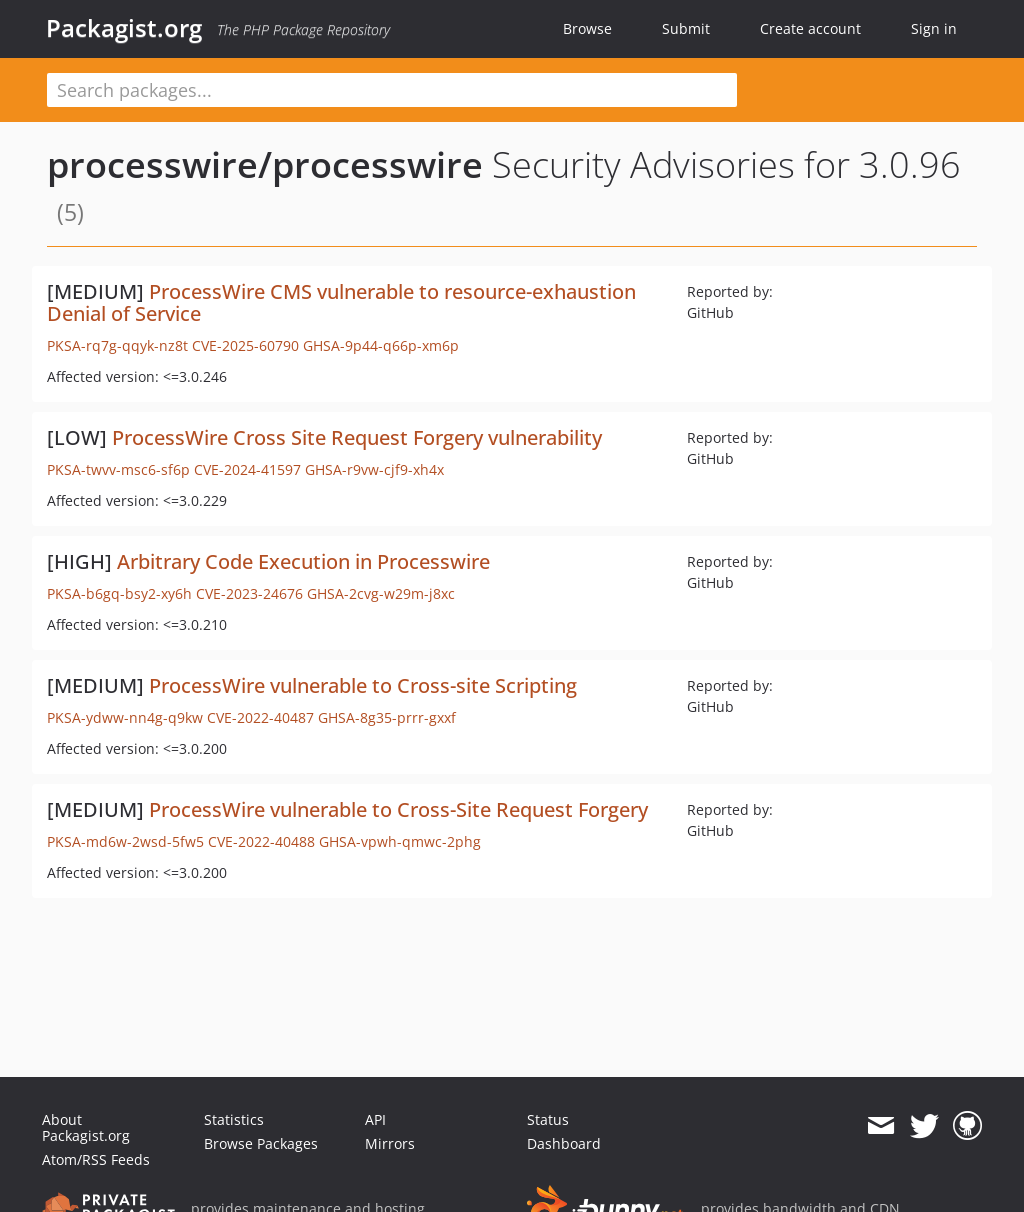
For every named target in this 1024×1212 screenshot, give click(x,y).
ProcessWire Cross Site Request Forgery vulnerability (357, 437)
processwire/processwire (265, 164)
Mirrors (390, 1143)
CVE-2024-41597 (247, 469)
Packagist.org (124, 28)
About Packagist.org (86, 1127)
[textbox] (392, 90)
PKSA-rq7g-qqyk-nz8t (117, 345)
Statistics (234, 1119)
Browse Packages (261, 1143)
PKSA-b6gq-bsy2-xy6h (119, 593)
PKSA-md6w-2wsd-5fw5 (125, 841)
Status (548, 1119)
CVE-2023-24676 (249, 593)
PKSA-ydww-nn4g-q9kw (125, 717)
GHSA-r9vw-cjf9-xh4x (374, 469)
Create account (810, 28)
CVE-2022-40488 (261, 841)
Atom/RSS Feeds (96, 1159)
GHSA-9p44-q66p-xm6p (381, 345)
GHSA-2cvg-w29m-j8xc (381, 593)
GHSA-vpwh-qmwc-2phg (400, 841)
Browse (587, 28)
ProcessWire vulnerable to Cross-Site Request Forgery (398, 809)
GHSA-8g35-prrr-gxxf (387, 717)
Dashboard (564, 1143)
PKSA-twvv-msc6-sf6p (118, 469)
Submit (686, 28)
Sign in (934, 28)
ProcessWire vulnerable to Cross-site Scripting (363, 685)
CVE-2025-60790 (245, 345)
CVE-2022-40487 (260, 717)
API (375, 1119)
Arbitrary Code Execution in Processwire (303, 561)
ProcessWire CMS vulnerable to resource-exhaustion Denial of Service (341, 302)
